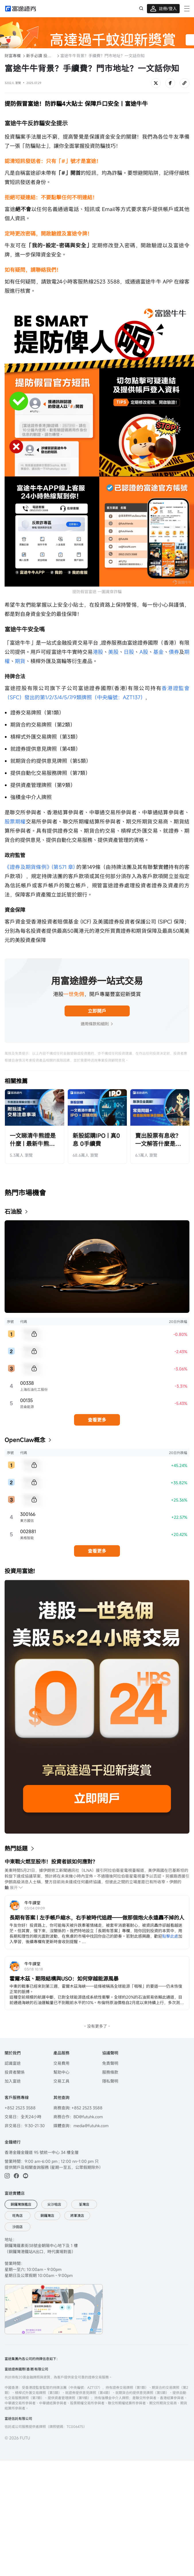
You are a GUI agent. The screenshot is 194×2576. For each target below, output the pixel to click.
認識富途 (13, 2063)
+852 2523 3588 (20, 2107)
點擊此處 (170, 1936)
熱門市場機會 (25, 1192)
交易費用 (61, 2063)
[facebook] (16, 2175)
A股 (143, 651)
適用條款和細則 (97, 1023)
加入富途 (13, 2081)
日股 (129, 651)
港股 (98, 651)
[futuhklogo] (20, 8)
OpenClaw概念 (25, 1440)
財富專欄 (13, 55)
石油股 (13, 1211)
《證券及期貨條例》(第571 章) (40, 866)
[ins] (7, 2175)
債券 (174, 651)
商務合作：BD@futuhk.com (78, 2116)
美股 (113, 651)
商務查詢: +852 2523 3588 (77, 2107)
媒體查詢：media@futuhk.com (80, 2125)
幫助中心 (61, 2072)
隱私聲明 (110, 2081)
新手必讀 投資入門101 (40, 55)
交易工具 (61, 2081)
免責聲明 (110, 2063)
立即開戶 (97, 1011)
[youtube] (25, 2175)
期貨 (20, 661)
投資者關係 (15, 2072)
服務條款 (110, 2072)
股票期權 (15, 821)
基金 (158, 651)
